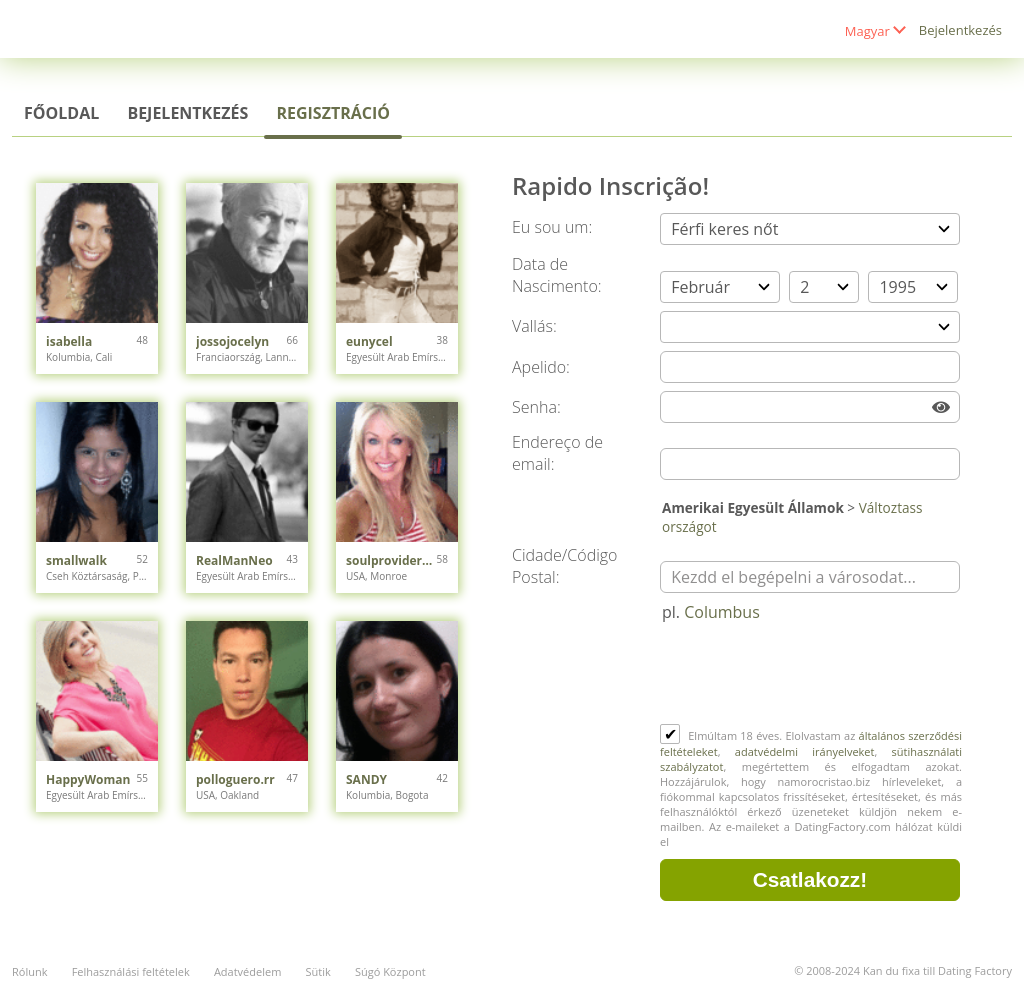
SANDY (366, 779)
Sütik (317, 971)
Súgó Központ (390, 971)
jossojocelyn (232, 341)
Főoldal (61, 113)
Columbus (722, 612)
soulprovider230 (391, 560)
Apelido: (541, 367)
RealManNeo (234, 560)
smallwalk (76, 560)
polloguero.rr (235, 779)
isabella (69, 341)
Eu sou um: (552, 227)
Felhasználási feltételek (131, 971)
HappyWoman (88, 779)
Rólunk (29, 971)
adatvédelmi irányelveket (805, 751)
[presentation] (812, 675)
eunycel (369, 341)
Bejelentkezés (960, 30)
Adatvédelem (247, 971)
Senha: (536, 407)
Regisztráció (333, 113)
